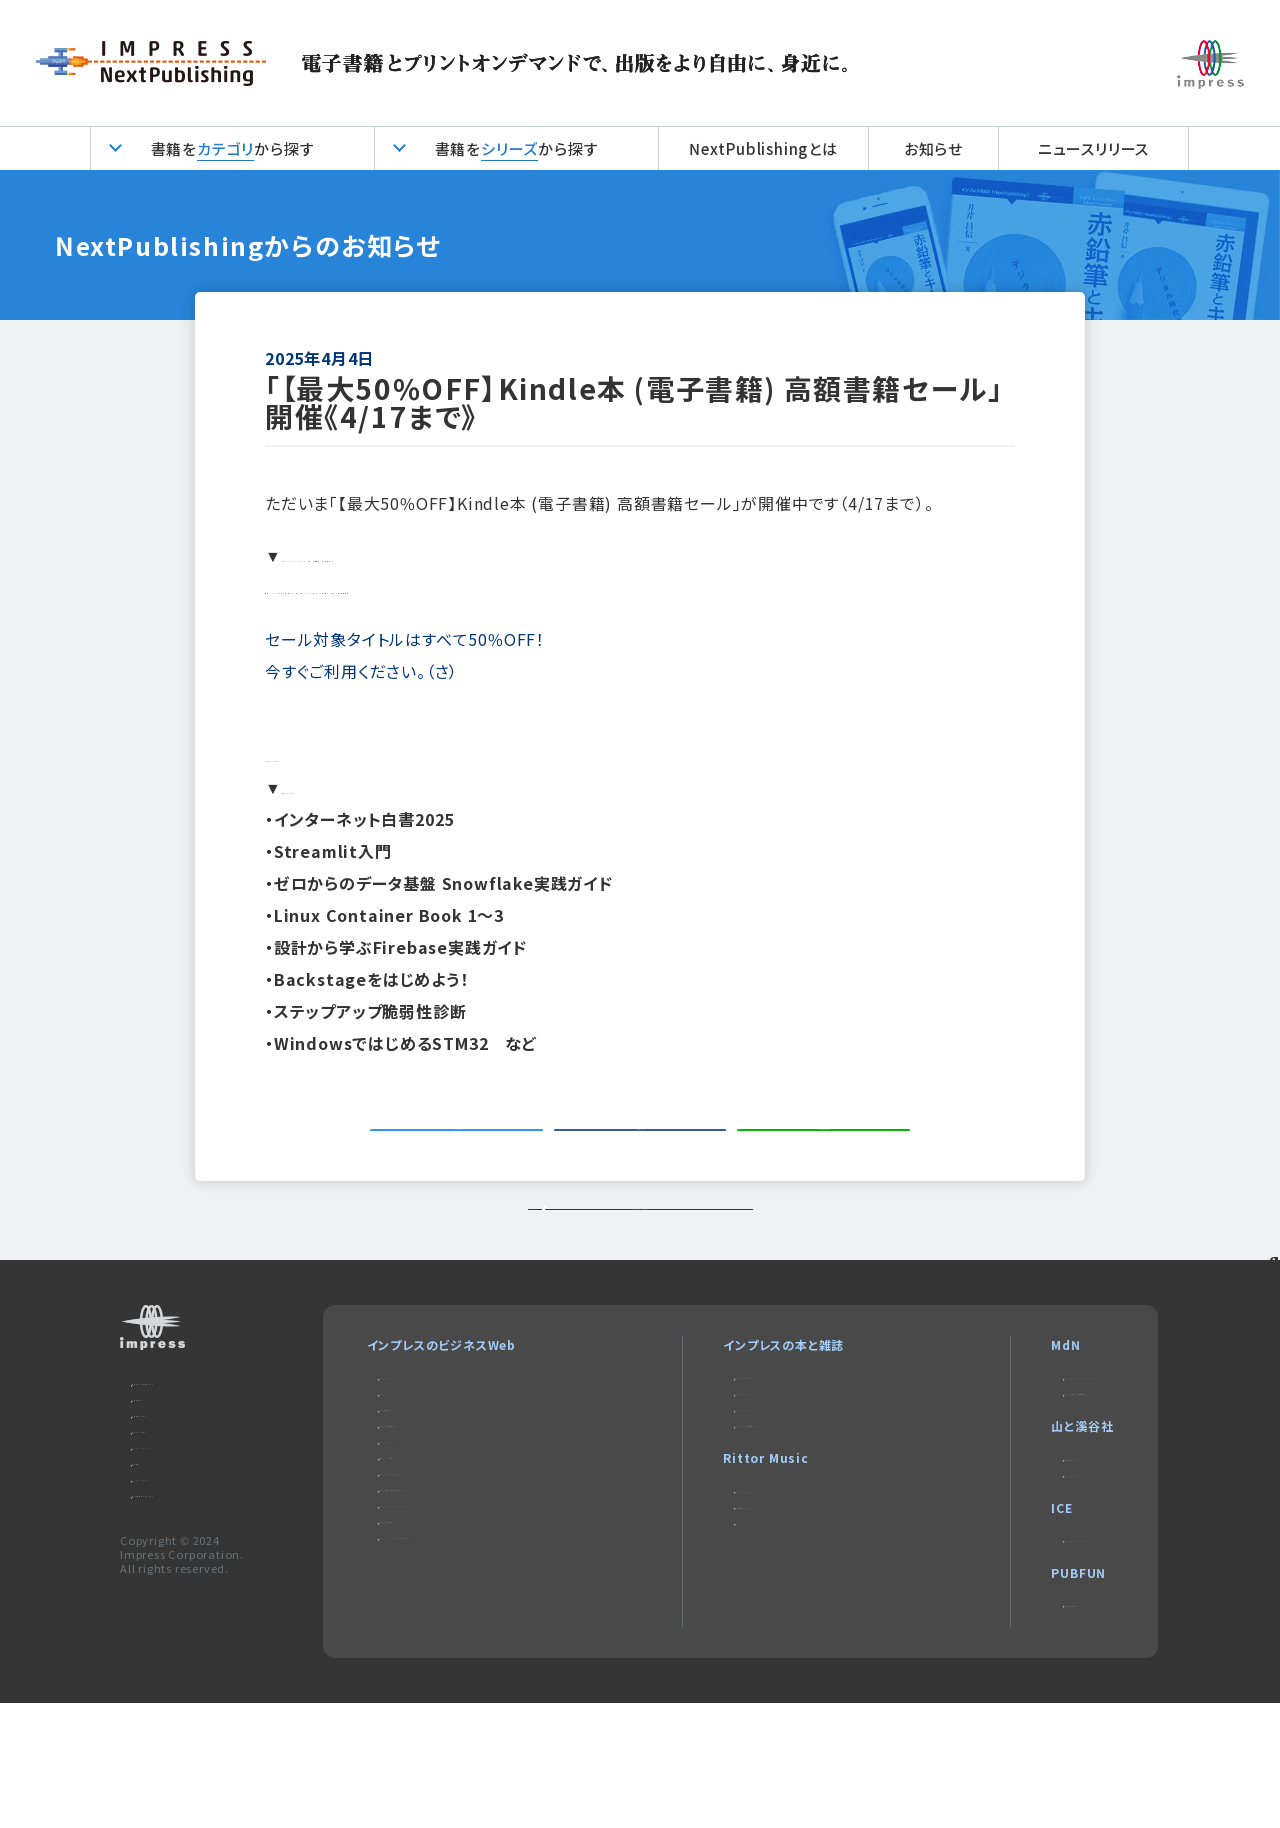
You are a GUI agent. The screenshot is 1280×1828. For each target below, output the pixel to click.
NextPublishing (720, 1500)
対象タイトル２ (336, 787)
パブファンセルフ (1006, 1720)
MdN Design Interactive (1037, 1452)
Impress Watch (426, 1452)
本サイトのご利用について (204, 1458)
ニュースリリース (1093, 148)
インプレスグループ (184, 1602)
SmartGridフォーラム (441, 1596)
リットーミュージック (727, 1597)
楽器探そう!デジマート (733, 1621)
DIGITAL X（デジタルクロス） (458, 1692)
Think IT (406, 1476)
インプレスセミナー (431, 1668)
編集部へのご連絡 (182, 1530)
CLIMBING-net (1006, 1573)
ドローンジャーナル (432, 1572)
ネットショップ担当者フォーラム (464, 1620)
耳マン (689, 1645)
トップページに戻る (639, 1267)
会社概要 (157, 1578)
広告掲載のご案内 (182, 1506)
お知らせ (933, 148)
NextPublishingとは (763, 148)
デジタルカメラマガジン (735, 1452)
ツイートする (464, 1149)
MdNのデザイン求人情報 (1031, 1476)
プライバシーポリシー (191, 1554)
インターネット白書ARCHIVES (755, 1524)
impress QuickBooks (1026, 1647)
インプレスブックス (722, 1476)
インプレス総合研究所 (440, 1524)
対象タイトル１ (336, 755)
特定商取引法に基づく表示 (207, 1626)
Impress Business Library (459, 1644)
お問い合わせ (170, 1482)
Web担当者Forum (432, 1500)
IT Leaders (413, 1548)
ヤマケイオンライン (1013, 1549)
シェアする (647, 1149)
